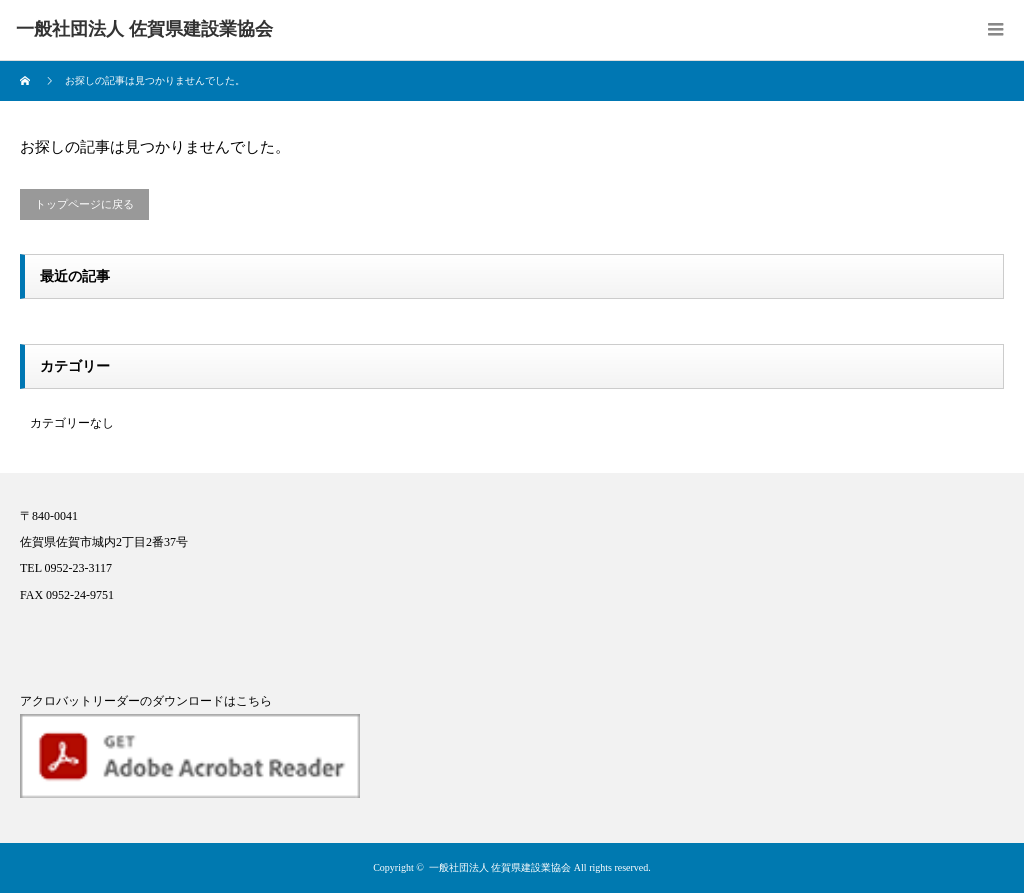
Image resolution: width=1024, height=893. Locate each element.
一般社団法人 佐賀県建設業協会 (500, 867)
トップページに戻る (84, 204)
